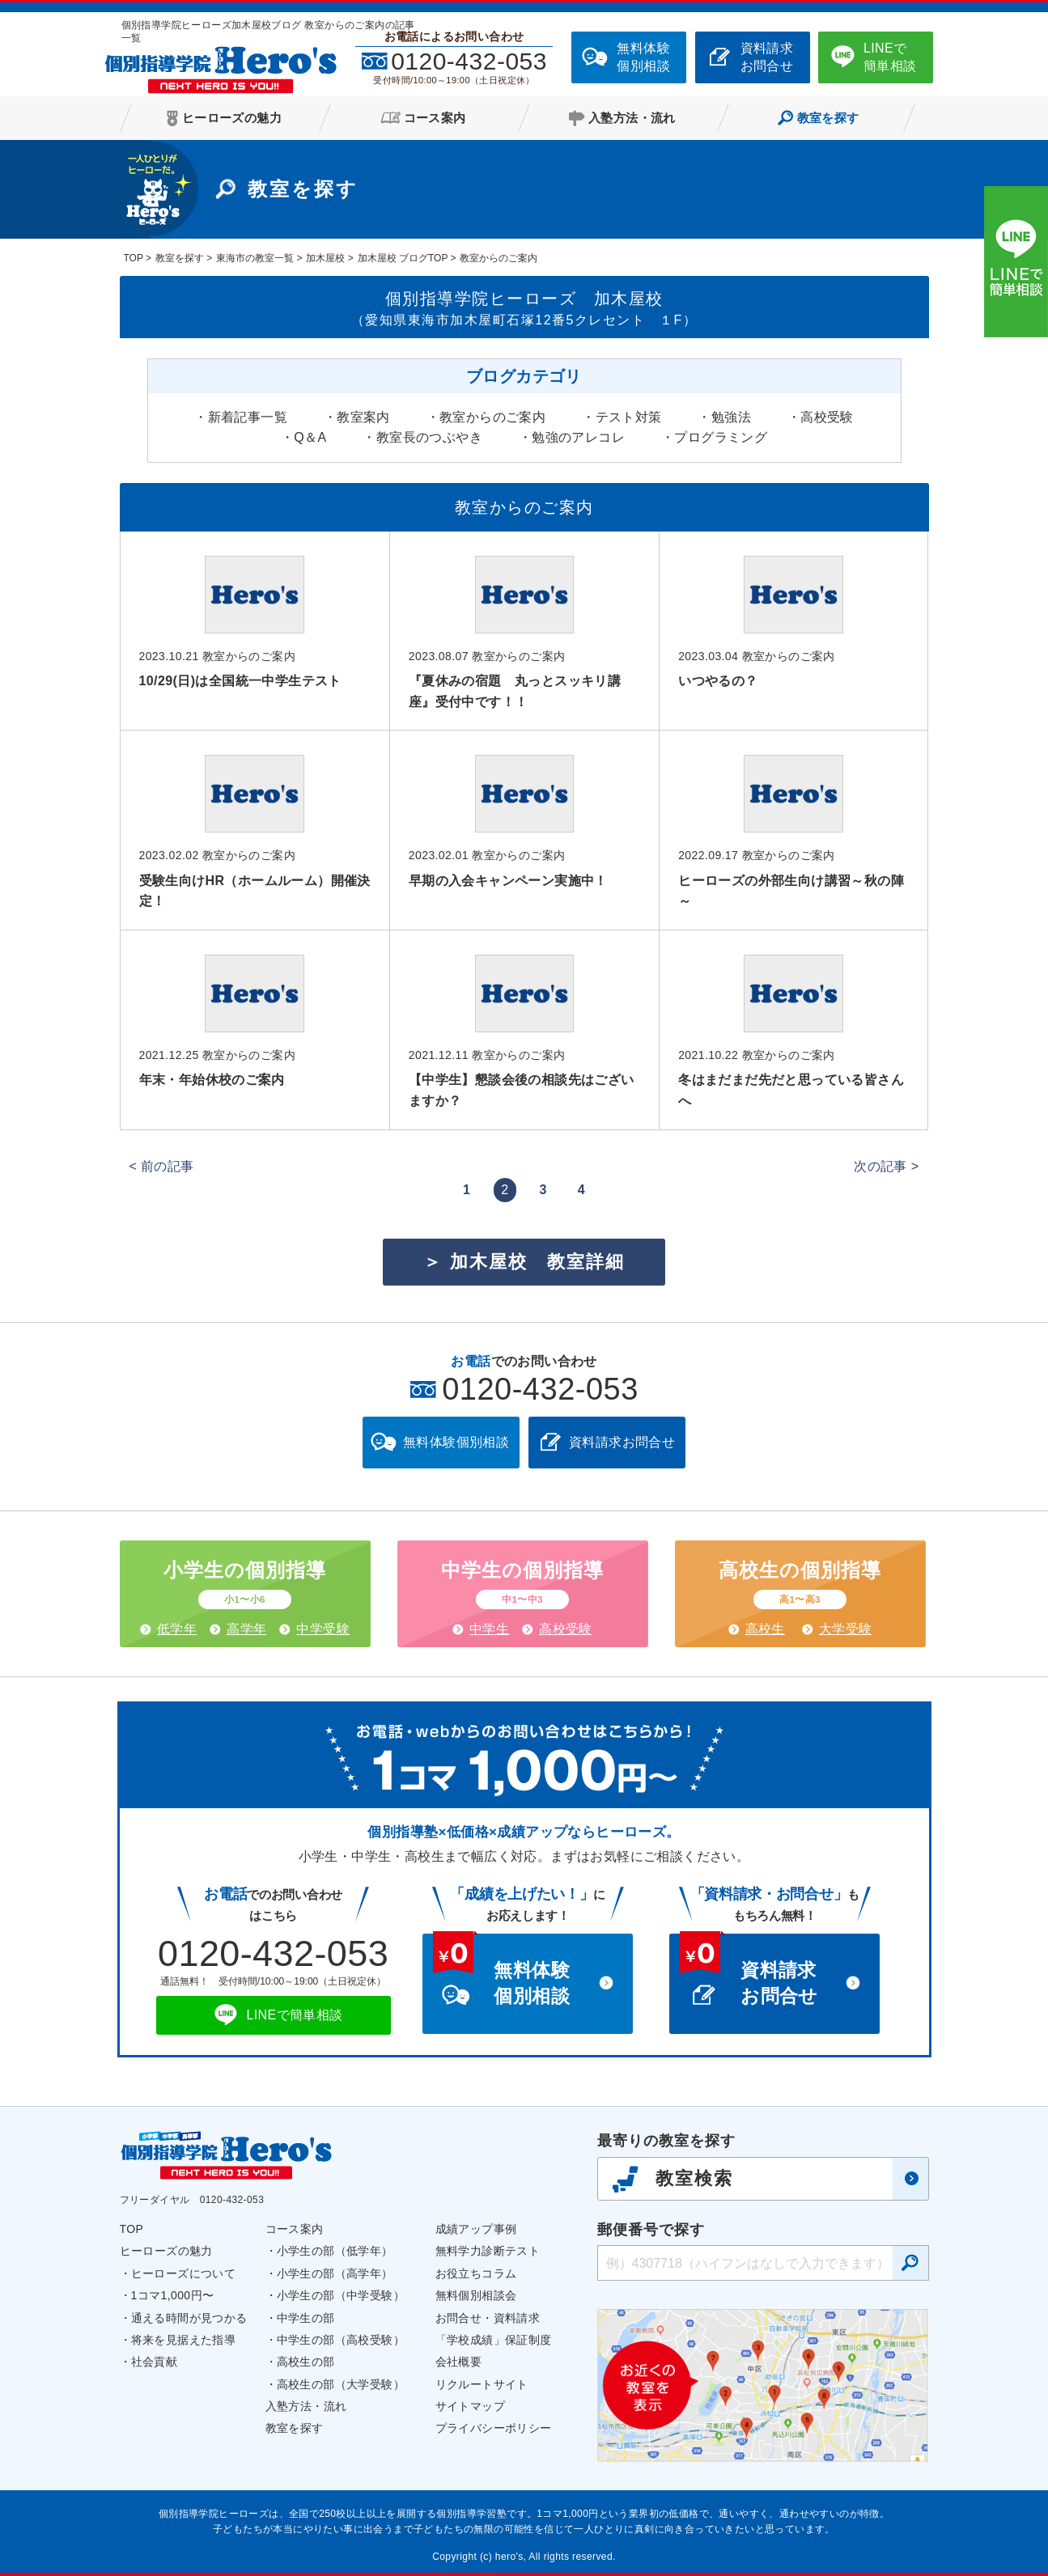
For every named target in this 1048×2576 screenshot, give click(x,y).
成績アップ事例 (476, 2228)
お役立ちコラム (476, 2273)
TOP (132, 2228)
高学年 (246, 1629)
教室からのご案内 (492, 417)
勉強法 (731, 417)
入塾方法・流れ (306, 2406)
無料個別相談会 (476, 2295)
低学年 (177, 1629)
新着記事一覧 (247, 417)
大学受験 (845, 1629)
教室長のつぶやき (429, 437)
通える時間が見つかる (189, 2317)
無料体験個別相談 (643, 57)
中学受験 (323, 1629)
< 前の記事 (161, 1166)
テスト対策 (629, 417)
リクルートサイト (481, 2384)
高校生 (765, 1629)
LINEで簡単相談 (890, 57)
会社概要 (458, 2361)
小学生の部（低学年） (335, 2250)
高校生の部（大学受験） (341, 2384)
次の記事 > (886, 1166)
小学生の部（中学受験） (341, 2295)
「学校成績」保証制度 (493, 2339)
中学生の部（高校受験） (341, 2339)
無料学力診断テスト (488, 2250)
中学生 (489, 1629)
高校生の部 (306, 2361)
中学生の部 (306, 2317)
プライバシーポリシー (493, 2427)
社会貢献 (154, 2361)
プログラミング (720, 437)
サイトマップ (470, 2406)
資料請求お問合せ (767, 57)
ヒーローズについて (183, 2273)
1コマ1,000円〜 (172, 2295)
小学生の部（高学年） (335, 2273)
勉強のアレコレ (578, 437)
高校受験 (827, 417)
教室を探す (294, 2427)
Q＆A (310, 437)
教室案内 (363, 417)
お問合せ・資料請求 (488, 2317)
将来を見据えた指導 (183, 2339)
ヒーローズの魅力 (166, 2250)
